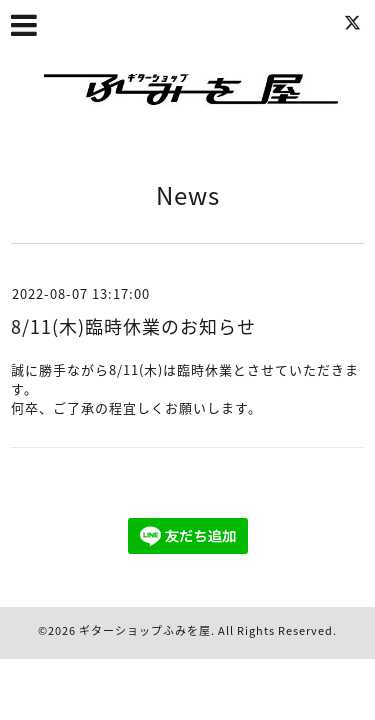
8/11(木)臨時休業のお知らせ (133, 326)
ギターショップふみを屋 (145, 630)
